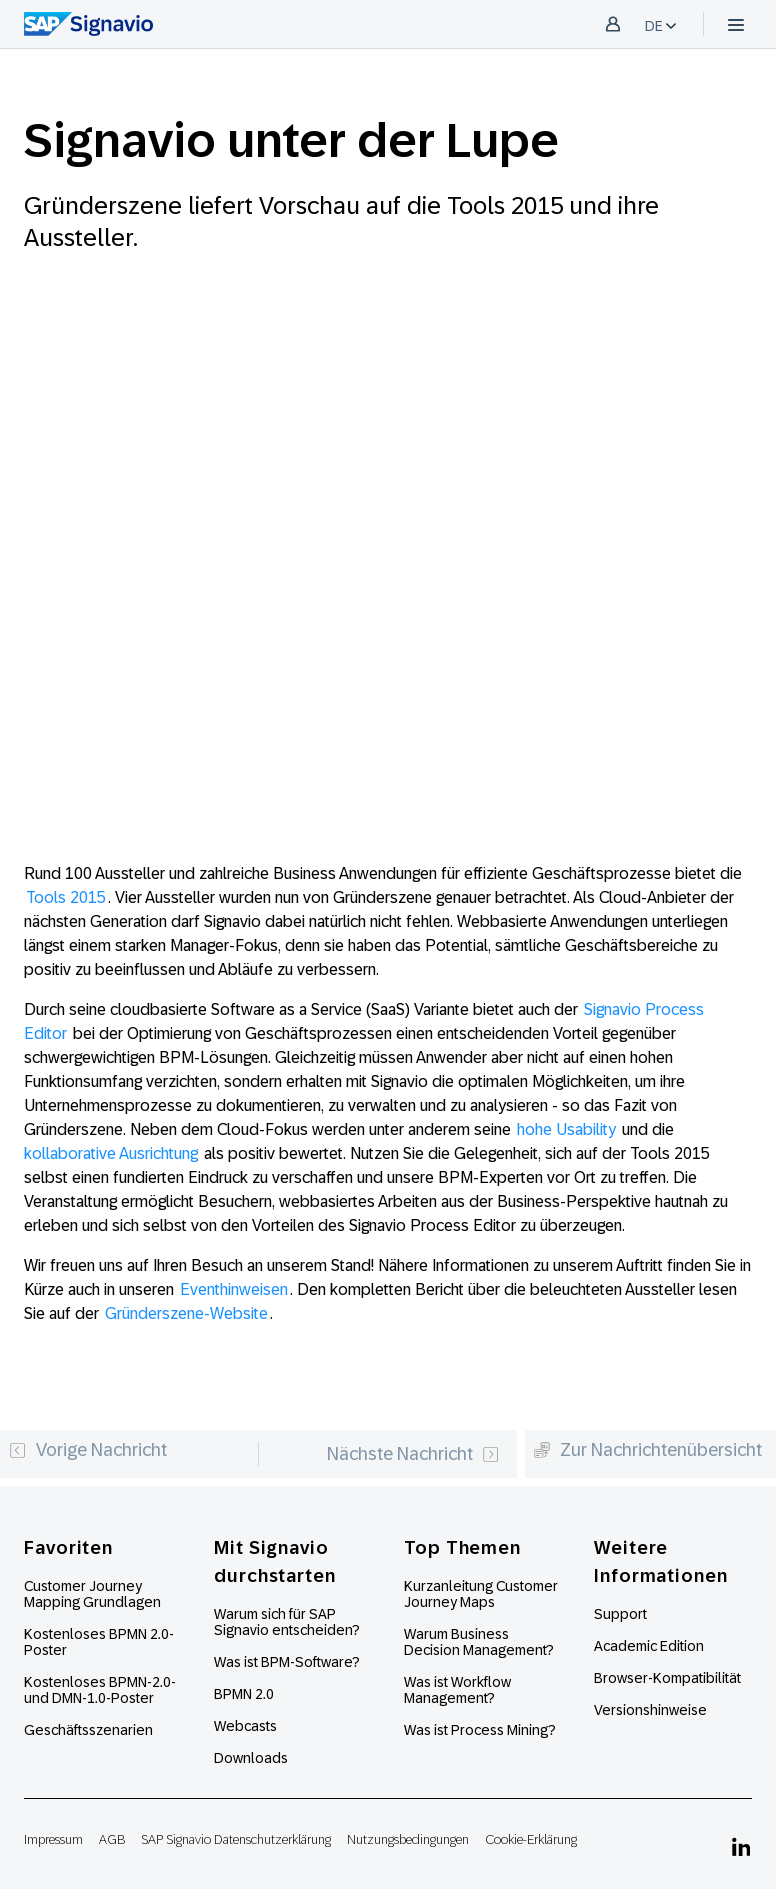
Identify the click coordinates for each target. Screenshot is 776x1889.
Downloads (251, 1758)
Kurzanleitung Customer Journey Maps (481, 1594)
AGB (112, 1839)
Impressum (53, 1839)
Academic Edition (649, 1646)
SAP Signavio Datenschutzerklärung (236, 1839)
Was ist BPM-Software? (287, 1662)
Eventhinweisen (234, 1289)
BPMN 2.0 (244, 1694)
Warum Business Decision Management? (479, 1642)
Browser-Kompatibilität (667, 1678)
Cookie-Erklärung (531, 1839)
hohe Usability (566, 1129)
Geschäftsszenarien (88, 1730)
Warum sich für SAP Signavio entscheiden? (287, 1622)
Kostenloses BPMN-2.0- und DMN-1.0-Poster (100, 1690)
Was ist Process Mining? (480, 1730)
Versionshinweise (650, 1710)
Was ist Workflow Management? (457, 1690)
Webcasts (245, 1726)
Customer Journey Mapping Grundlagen (92, 1594)
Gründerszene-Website (186, 1313)
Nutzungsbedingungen (408, 1839)
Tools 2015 (66, 897)
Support (620, 1614)
